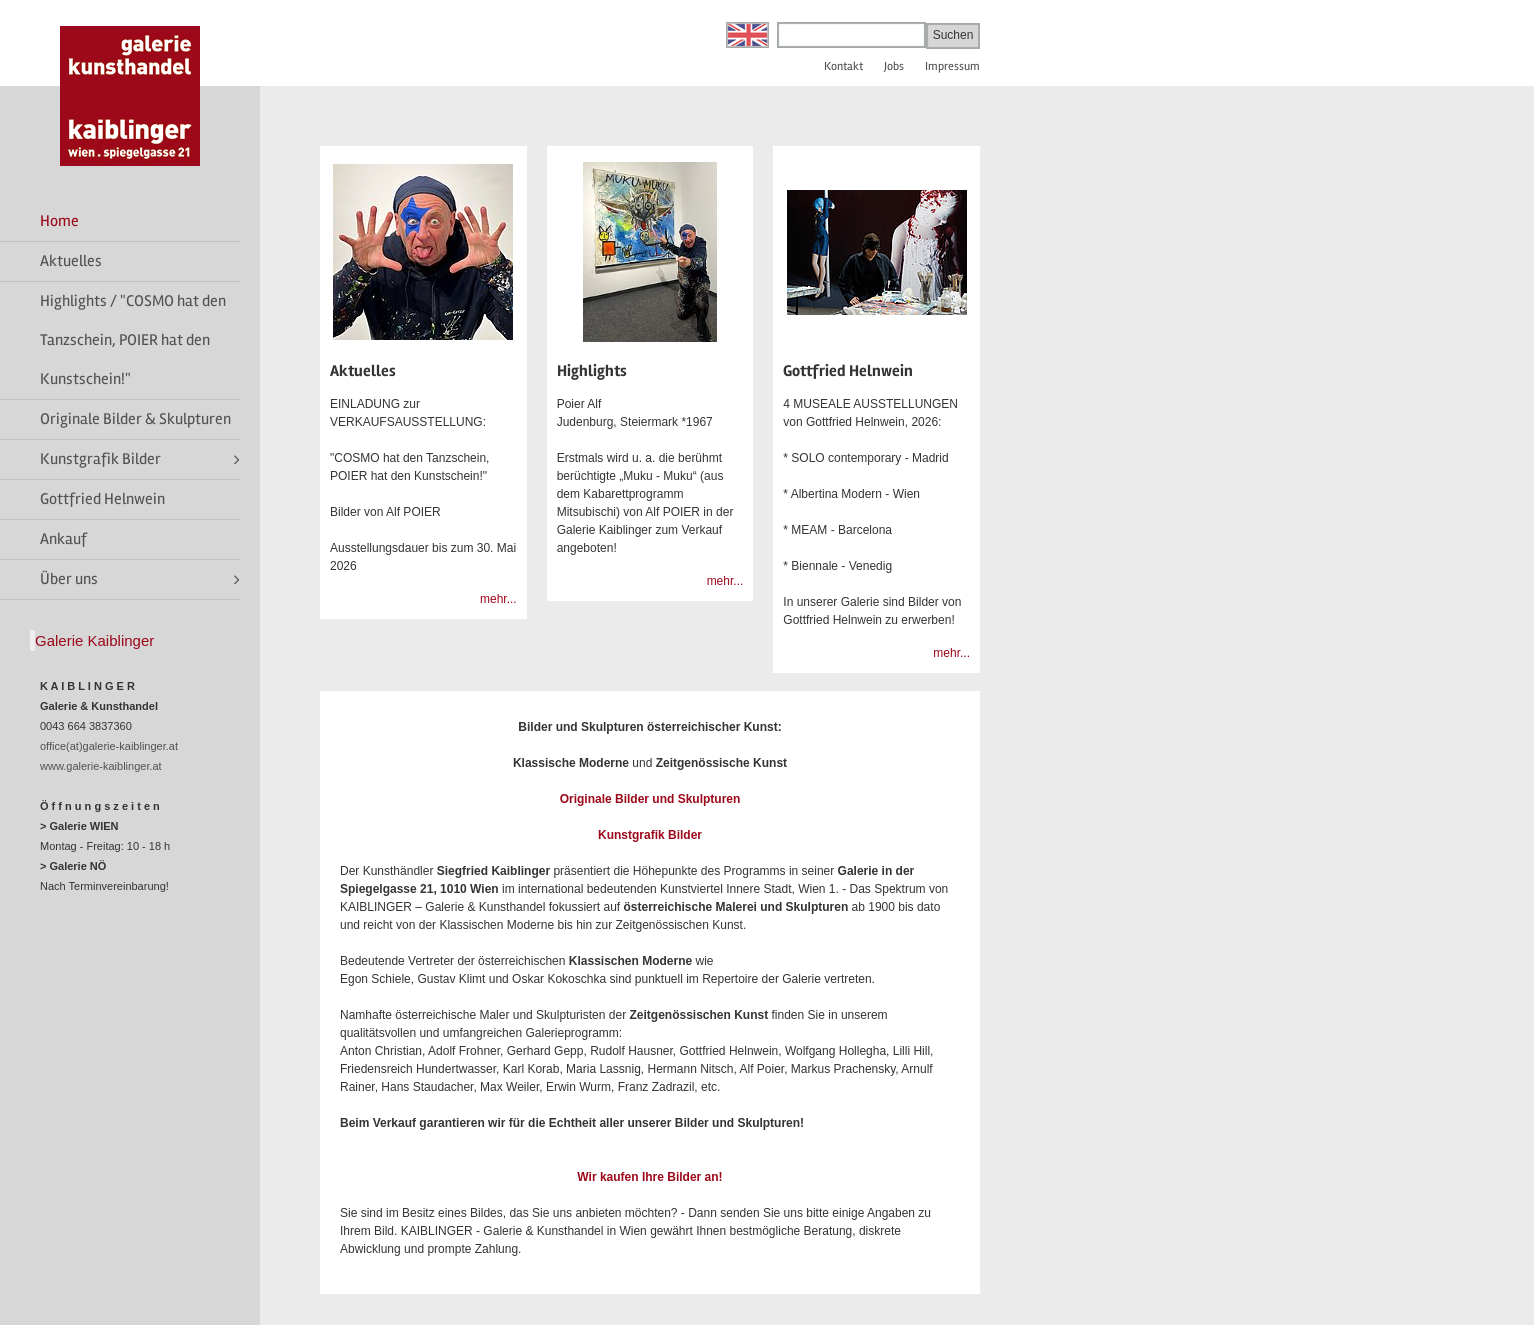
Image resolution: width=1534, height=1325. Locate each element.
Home (59, 221)
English (747, 35)
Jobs (894, 66)
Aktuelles (71, 261)
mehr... (498, 599)
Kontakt (843, 66)
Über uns (69, 579)
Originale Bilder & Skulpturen (135, 419)
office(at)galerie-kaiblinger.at (109, 746)
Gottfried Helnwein (102, 499)
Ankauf (63, 539)
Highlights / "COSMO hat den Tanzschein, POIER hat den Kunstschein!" (133, 340)
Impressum (952, 66)
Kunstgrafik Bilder (100, 459)
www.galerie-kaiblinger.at (101, 766)
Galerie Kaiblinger (94, 640)
